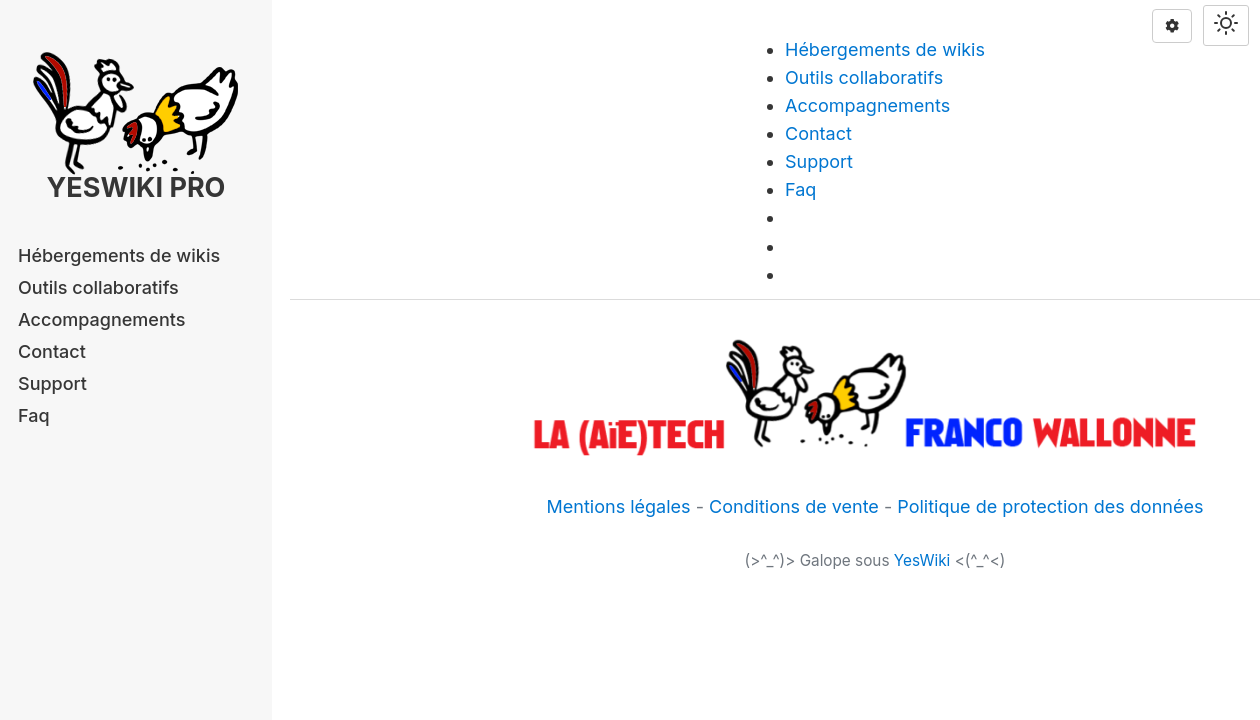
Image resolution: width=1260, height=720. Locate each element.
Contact (52, 351)
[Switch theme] (1226, 25)
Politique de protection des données (1050, 506)
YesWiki (922, 560)
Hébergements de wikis (119, 255)
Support (52, 383)
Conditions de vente (794, 506)
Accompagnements (101, 319)
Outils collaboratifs (98, 287)
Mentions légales (619, 506)
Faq (34, 415)
